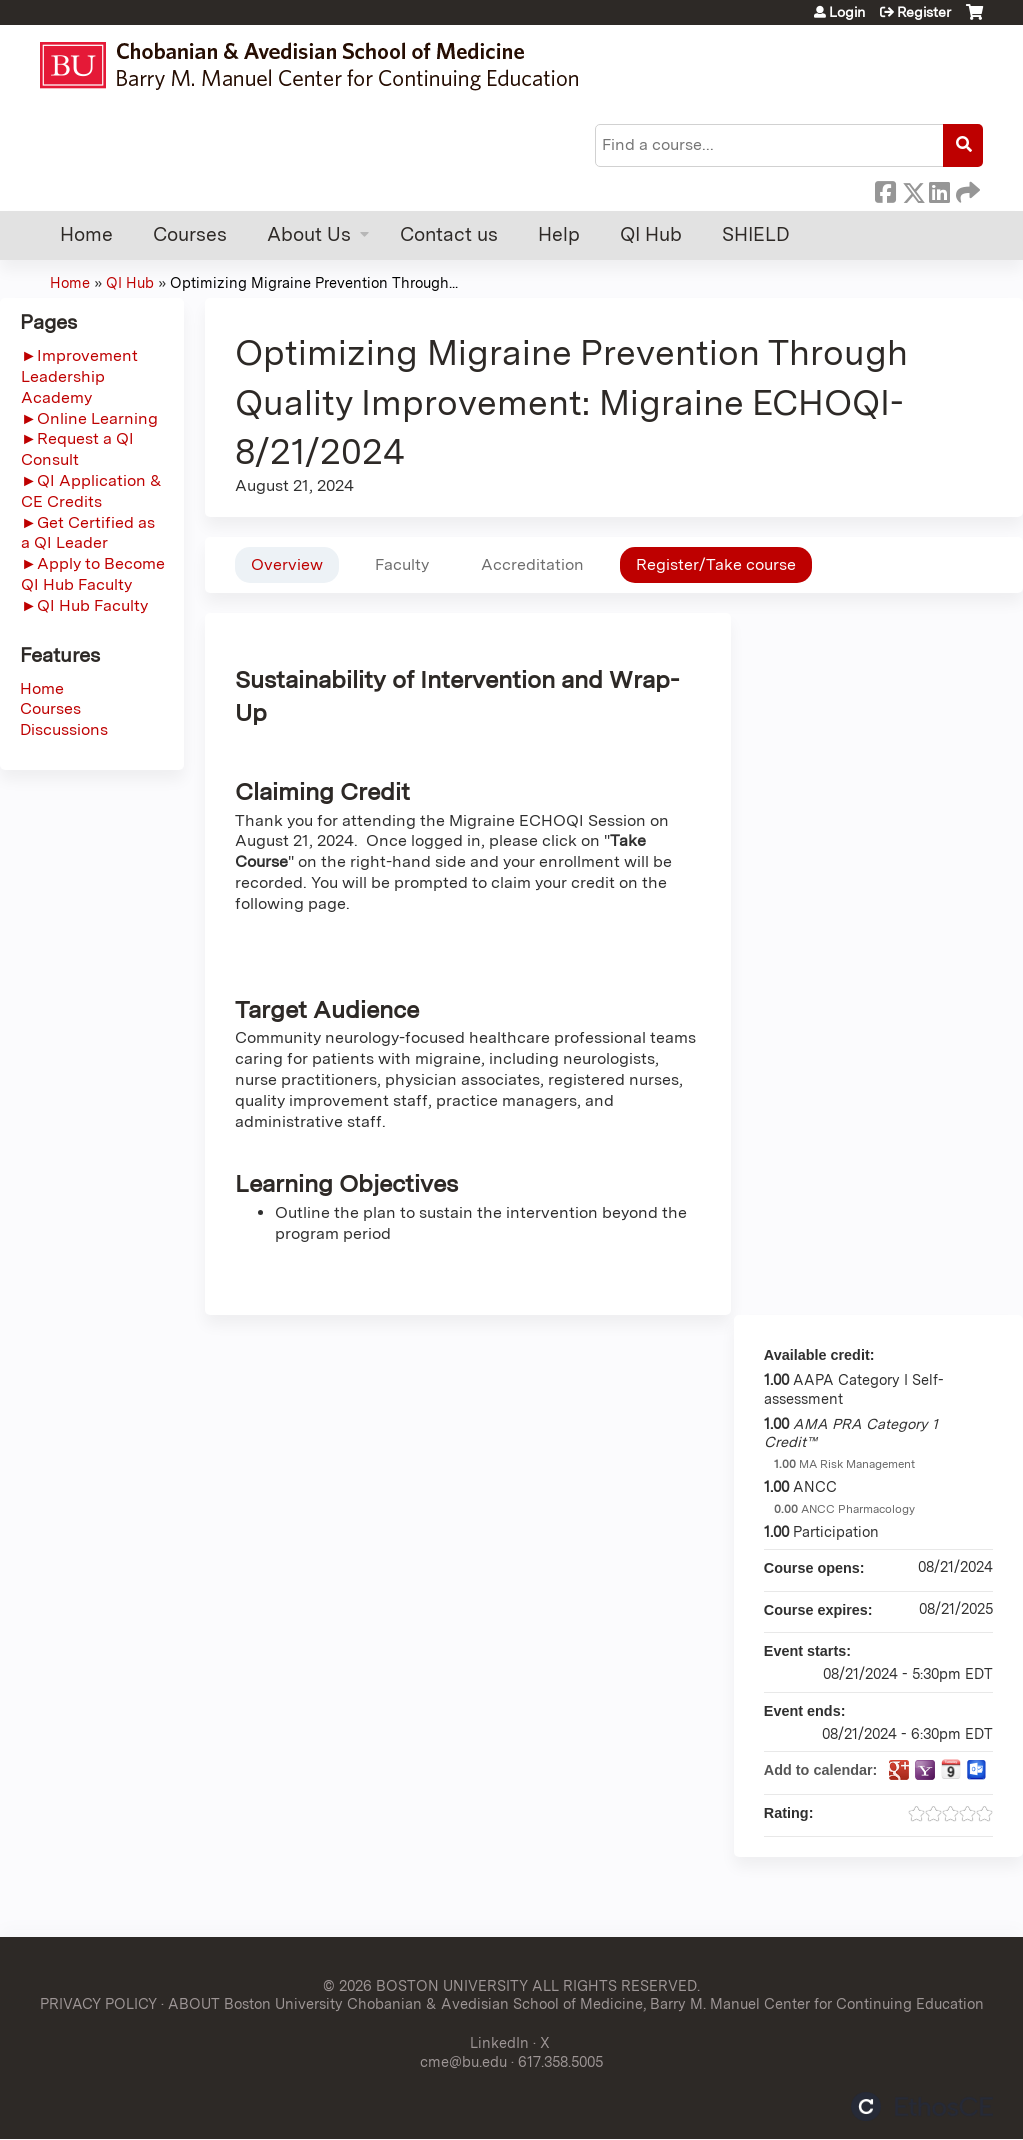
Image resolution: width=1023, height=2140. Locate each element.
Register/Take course (716, 564)
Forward (966, 189)
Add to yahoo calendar (925, 1770)
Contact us (449, 234)
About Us (309, 234)
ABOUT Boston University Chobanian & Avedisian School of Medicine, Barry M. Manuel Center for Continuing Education (576, 2003)
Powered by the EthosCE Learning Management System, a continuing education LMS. (922, 2106)
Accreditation (532, 564)
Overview (287, 564)
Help (559, 234)
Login (847, 12)
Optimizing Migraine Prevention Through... (314, 282)
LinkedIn (939, 189)
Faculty (402, 564)
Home (86, 234)
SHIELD (756, 234)
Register (924, 12)
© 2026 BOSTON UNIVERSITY (425, 1985)
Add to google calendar (899, 1770)
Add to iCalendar (951, 1769)
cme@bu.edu (463, 2061)
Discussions (64, 729)
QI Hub (651, 234)
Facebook (885, 189)
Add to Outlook (977, 1770)
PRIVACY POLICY (98, 2003)
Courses (190, 234)
